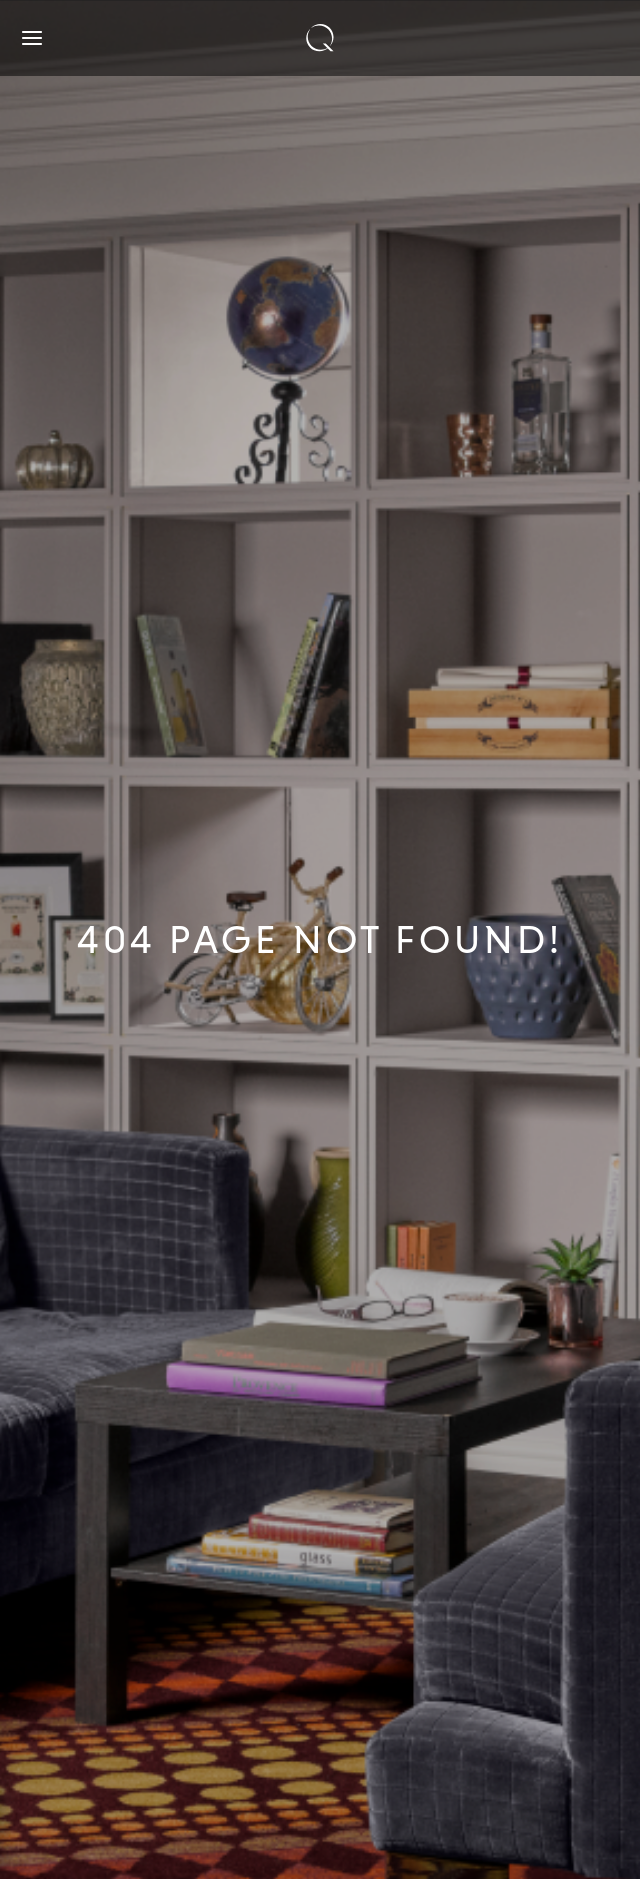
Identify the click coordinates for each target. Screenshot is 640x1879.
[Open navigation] (32, 38)
